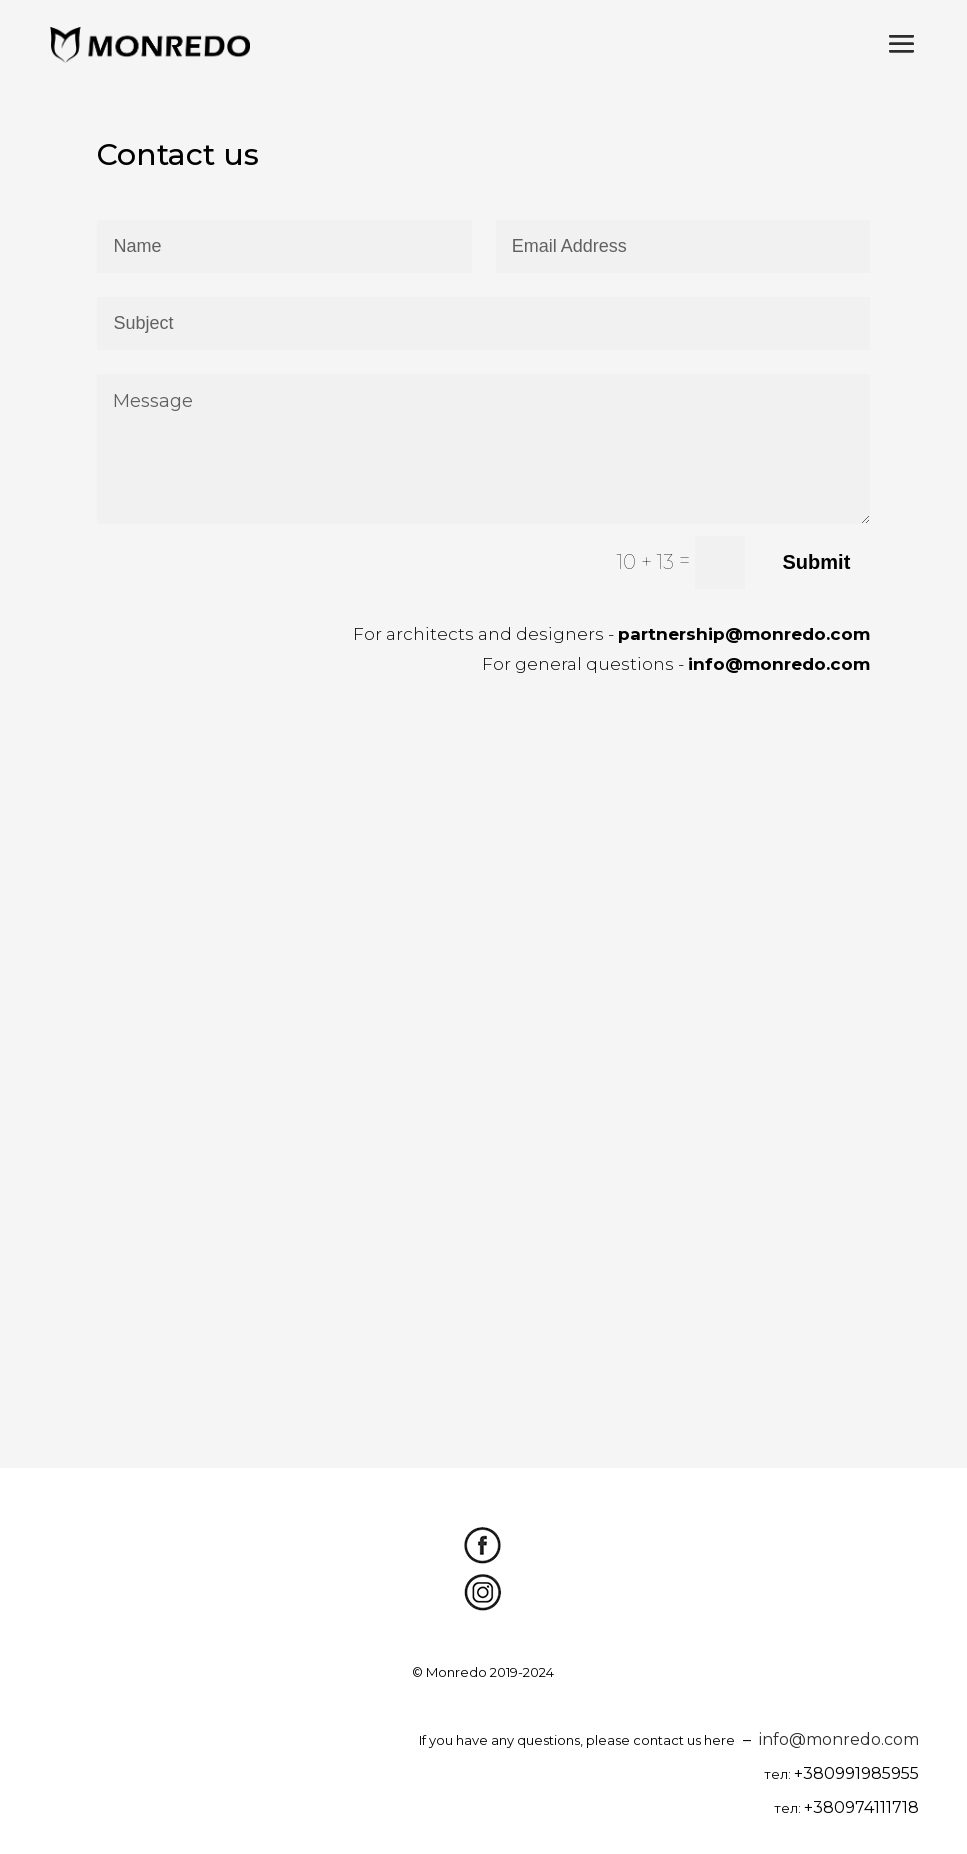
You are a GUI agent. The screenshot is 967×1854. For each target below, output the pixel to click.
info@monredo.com (839, 1739)
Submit (817, 562)
